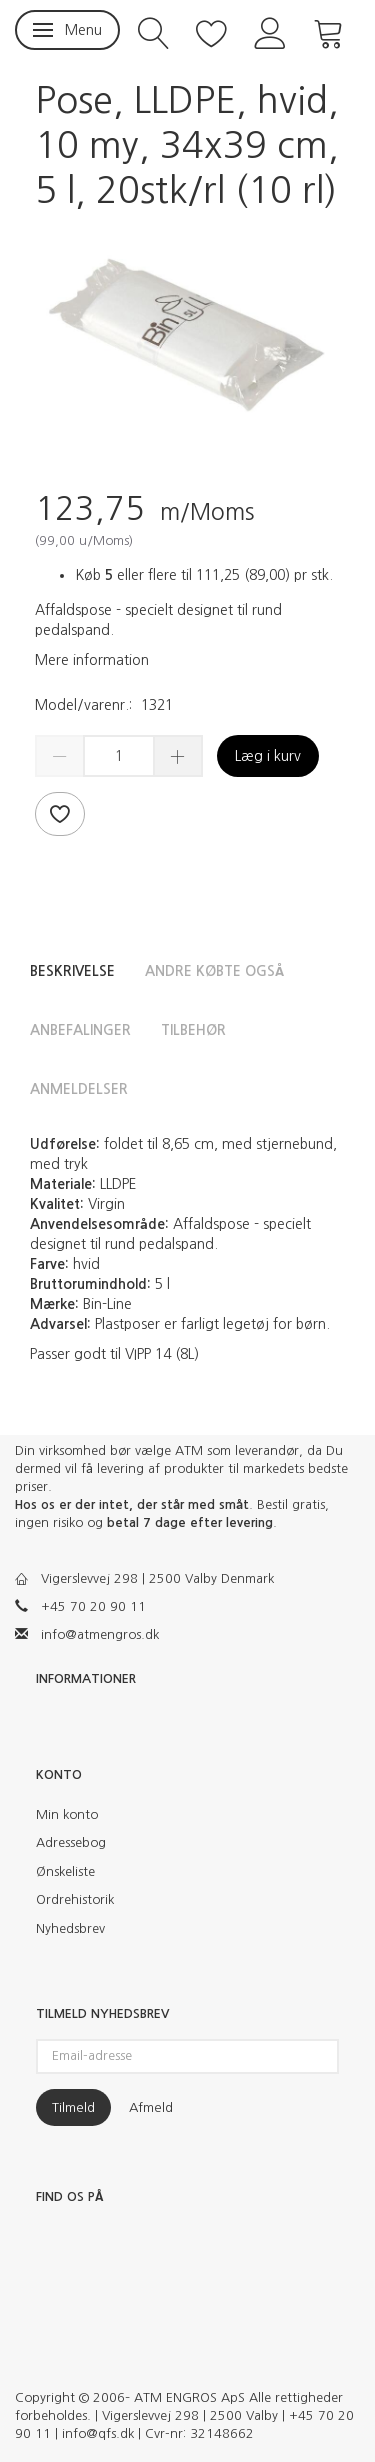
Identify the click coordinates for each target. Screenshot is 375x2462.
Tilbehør (193, 1030)
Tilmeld (73, 2107)
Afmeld (151, 2107)
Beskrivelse (72, 971)
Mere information (92, 660)
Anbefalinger (80, 1030)
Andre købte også (214, 971)
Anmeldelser (79, 1089)
